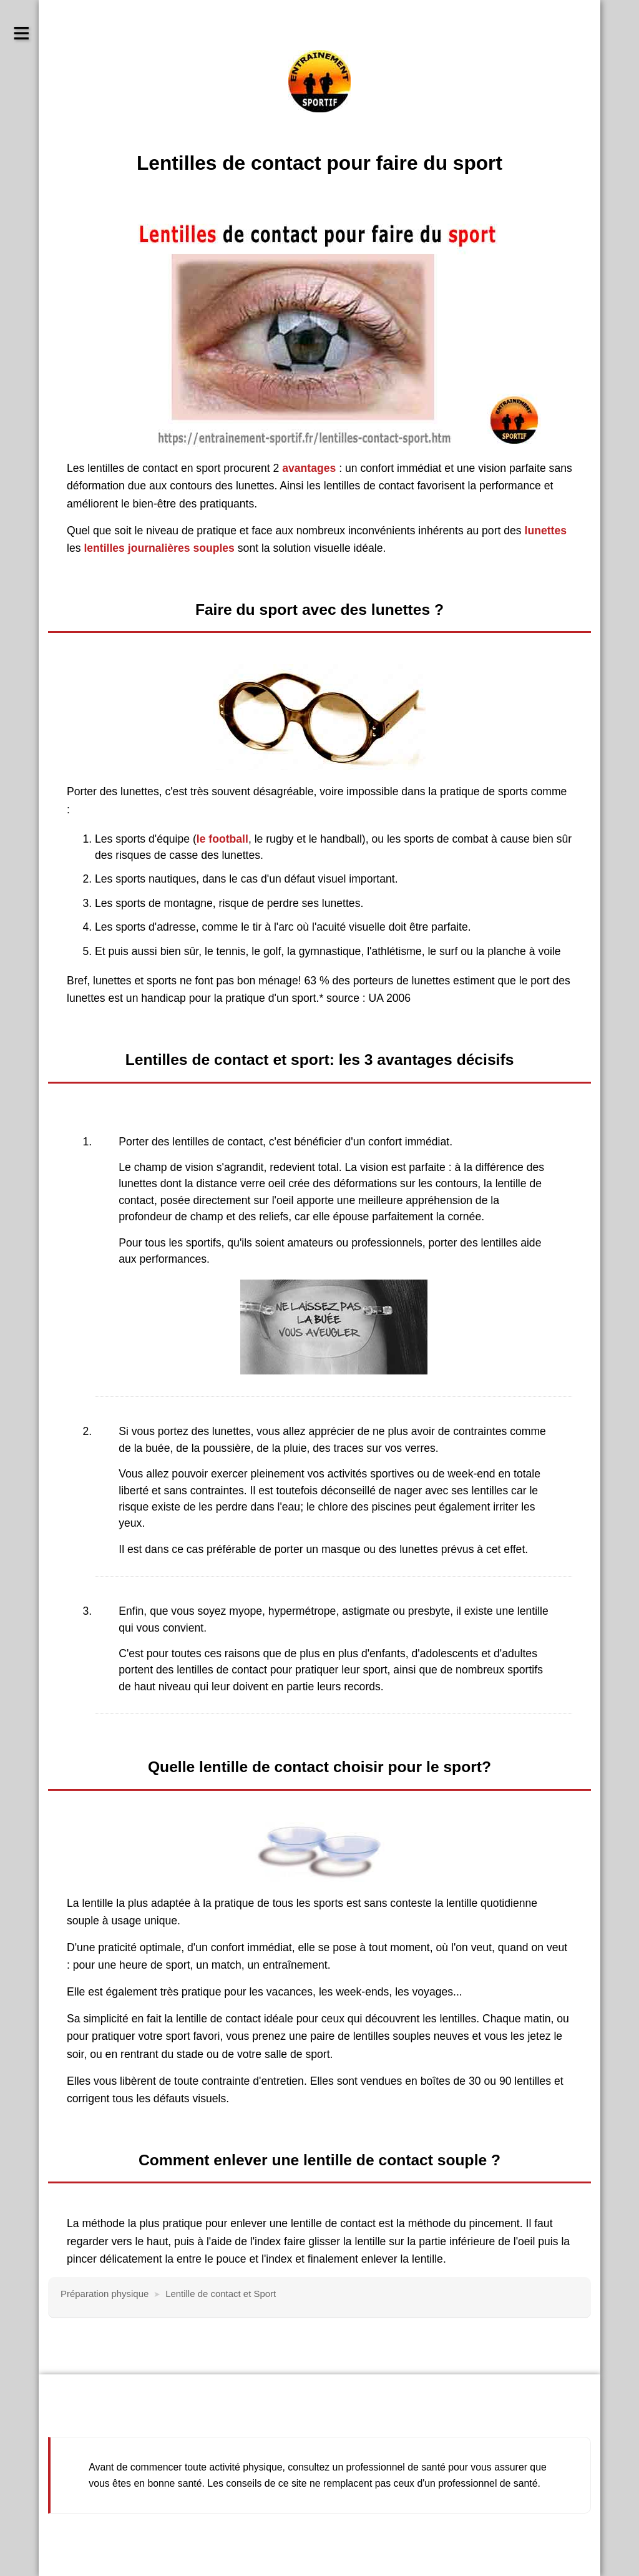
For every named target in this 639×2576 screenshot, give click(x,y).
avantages (309, 468)
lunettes (546, 530)
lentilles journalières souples (158, 548)
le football (222, 839)
